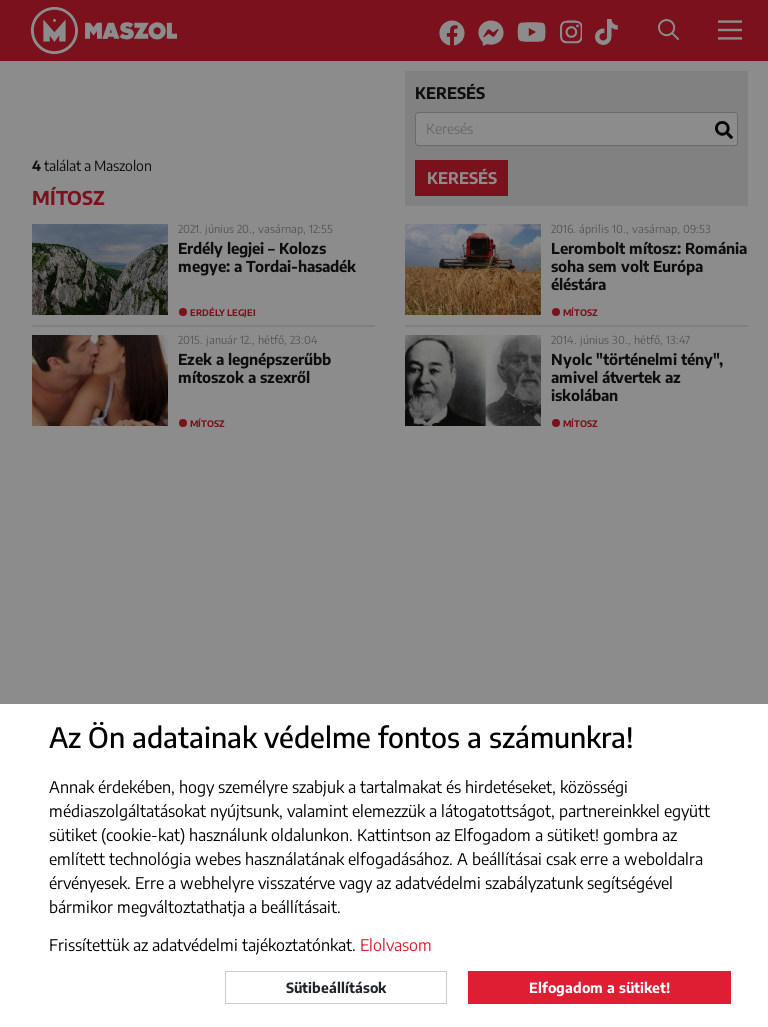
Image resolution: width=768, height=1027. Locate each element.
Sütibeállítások (336, 987)
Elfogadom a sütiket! (599, 987)
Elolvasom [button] (396, 945)
